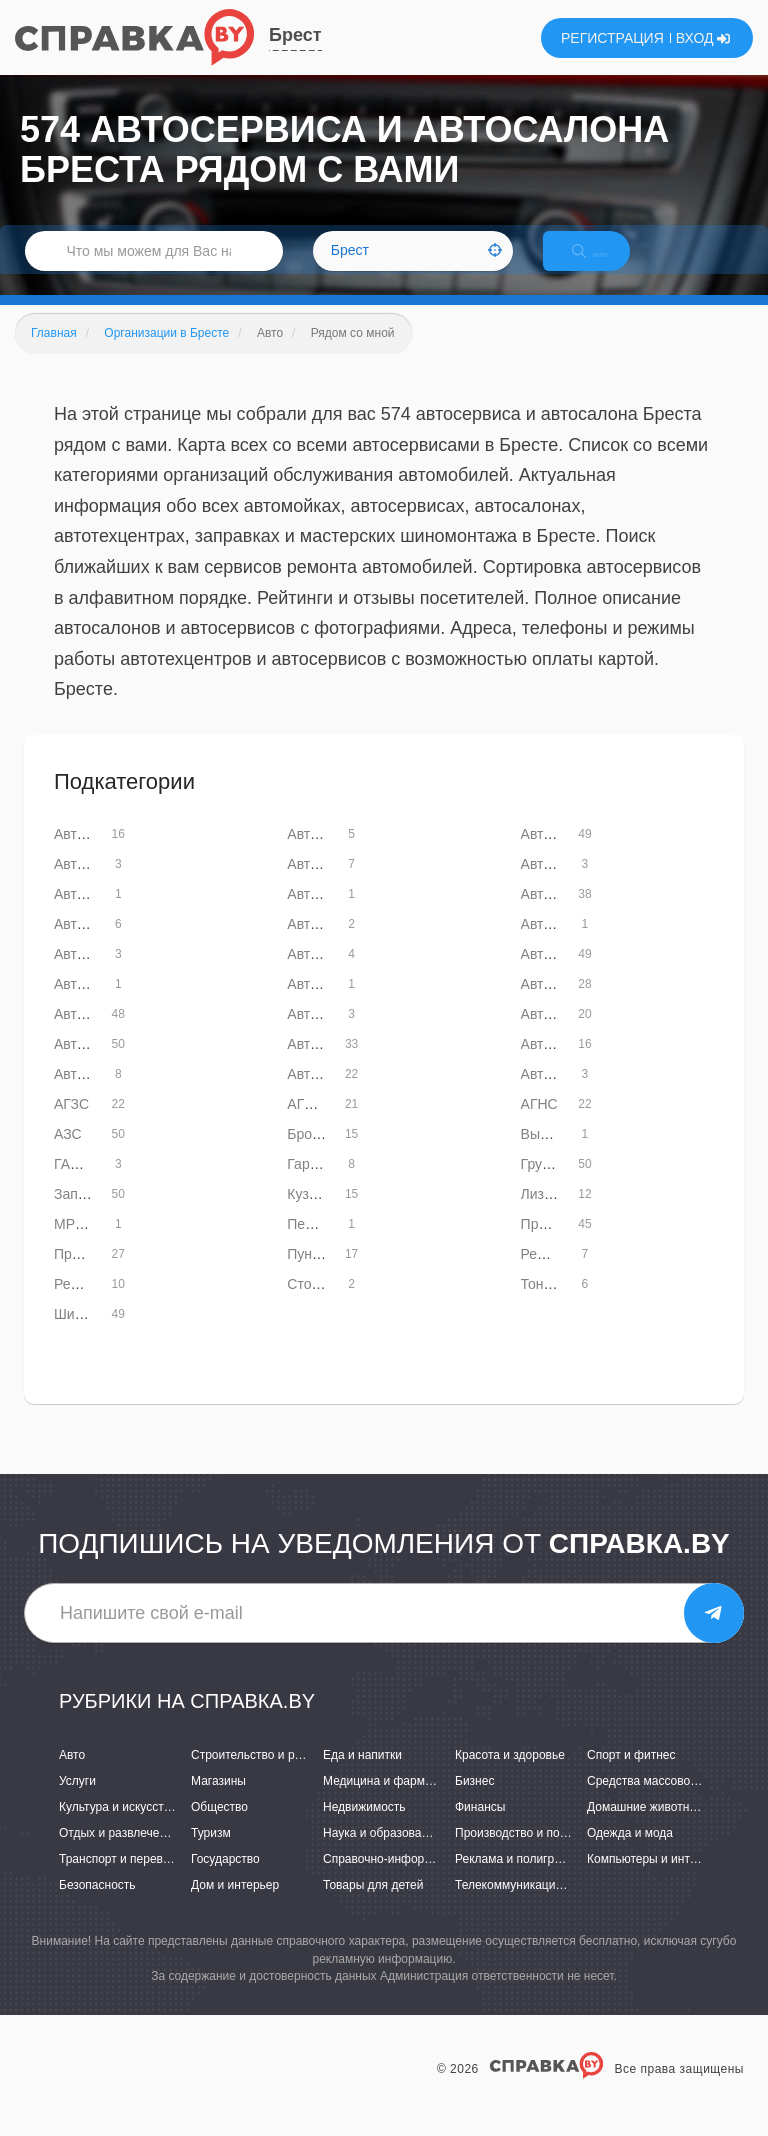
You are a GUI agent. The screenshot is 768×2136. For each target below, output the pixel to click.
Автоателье (324, 855)
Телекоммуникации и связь (530, 1907)
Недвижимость (364, 1828)
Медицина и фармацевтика (399, 1802)
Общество (219, 1828)
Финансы (480, 1828)
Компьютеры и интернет (654, 1880)
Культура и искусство (118, 1828)
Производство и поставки (525, 1854)
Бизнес (474, 1802)
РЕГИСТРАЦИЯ (612, 38)
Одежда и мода (630, 1854)
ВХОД (703, 38)
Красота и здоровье (510, 1776)
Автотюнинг (92, 1095)
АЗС (68, 1155)
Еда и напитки (362, 1776)
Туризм (211, 1854)
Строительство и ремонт (259, 1776)
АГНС (539, 1125)
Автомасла (556, 885)
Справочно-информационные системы (431, 1880)
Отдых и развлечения (119, 1854)
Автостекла (558, 1035)
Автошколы (324, 1095)
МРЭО (75, 1245)
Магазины (218, 1802)
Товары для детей (373, 1907)
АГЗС (71, 1125)
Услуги (77, 1802)
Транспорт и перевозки (123, 1880)
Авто (72, 1776)
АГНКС (309, 1125)
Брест (295, 35)
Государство (225, 1880)
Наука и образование (382, 1854)
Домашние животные (646, 1828)
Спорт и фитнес (631, 1776)
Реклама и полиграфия (519, 1880)
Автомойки (556, 975)
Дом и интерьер (235, 1907)
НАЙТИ (608, 264)
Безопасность (97, 1907)
